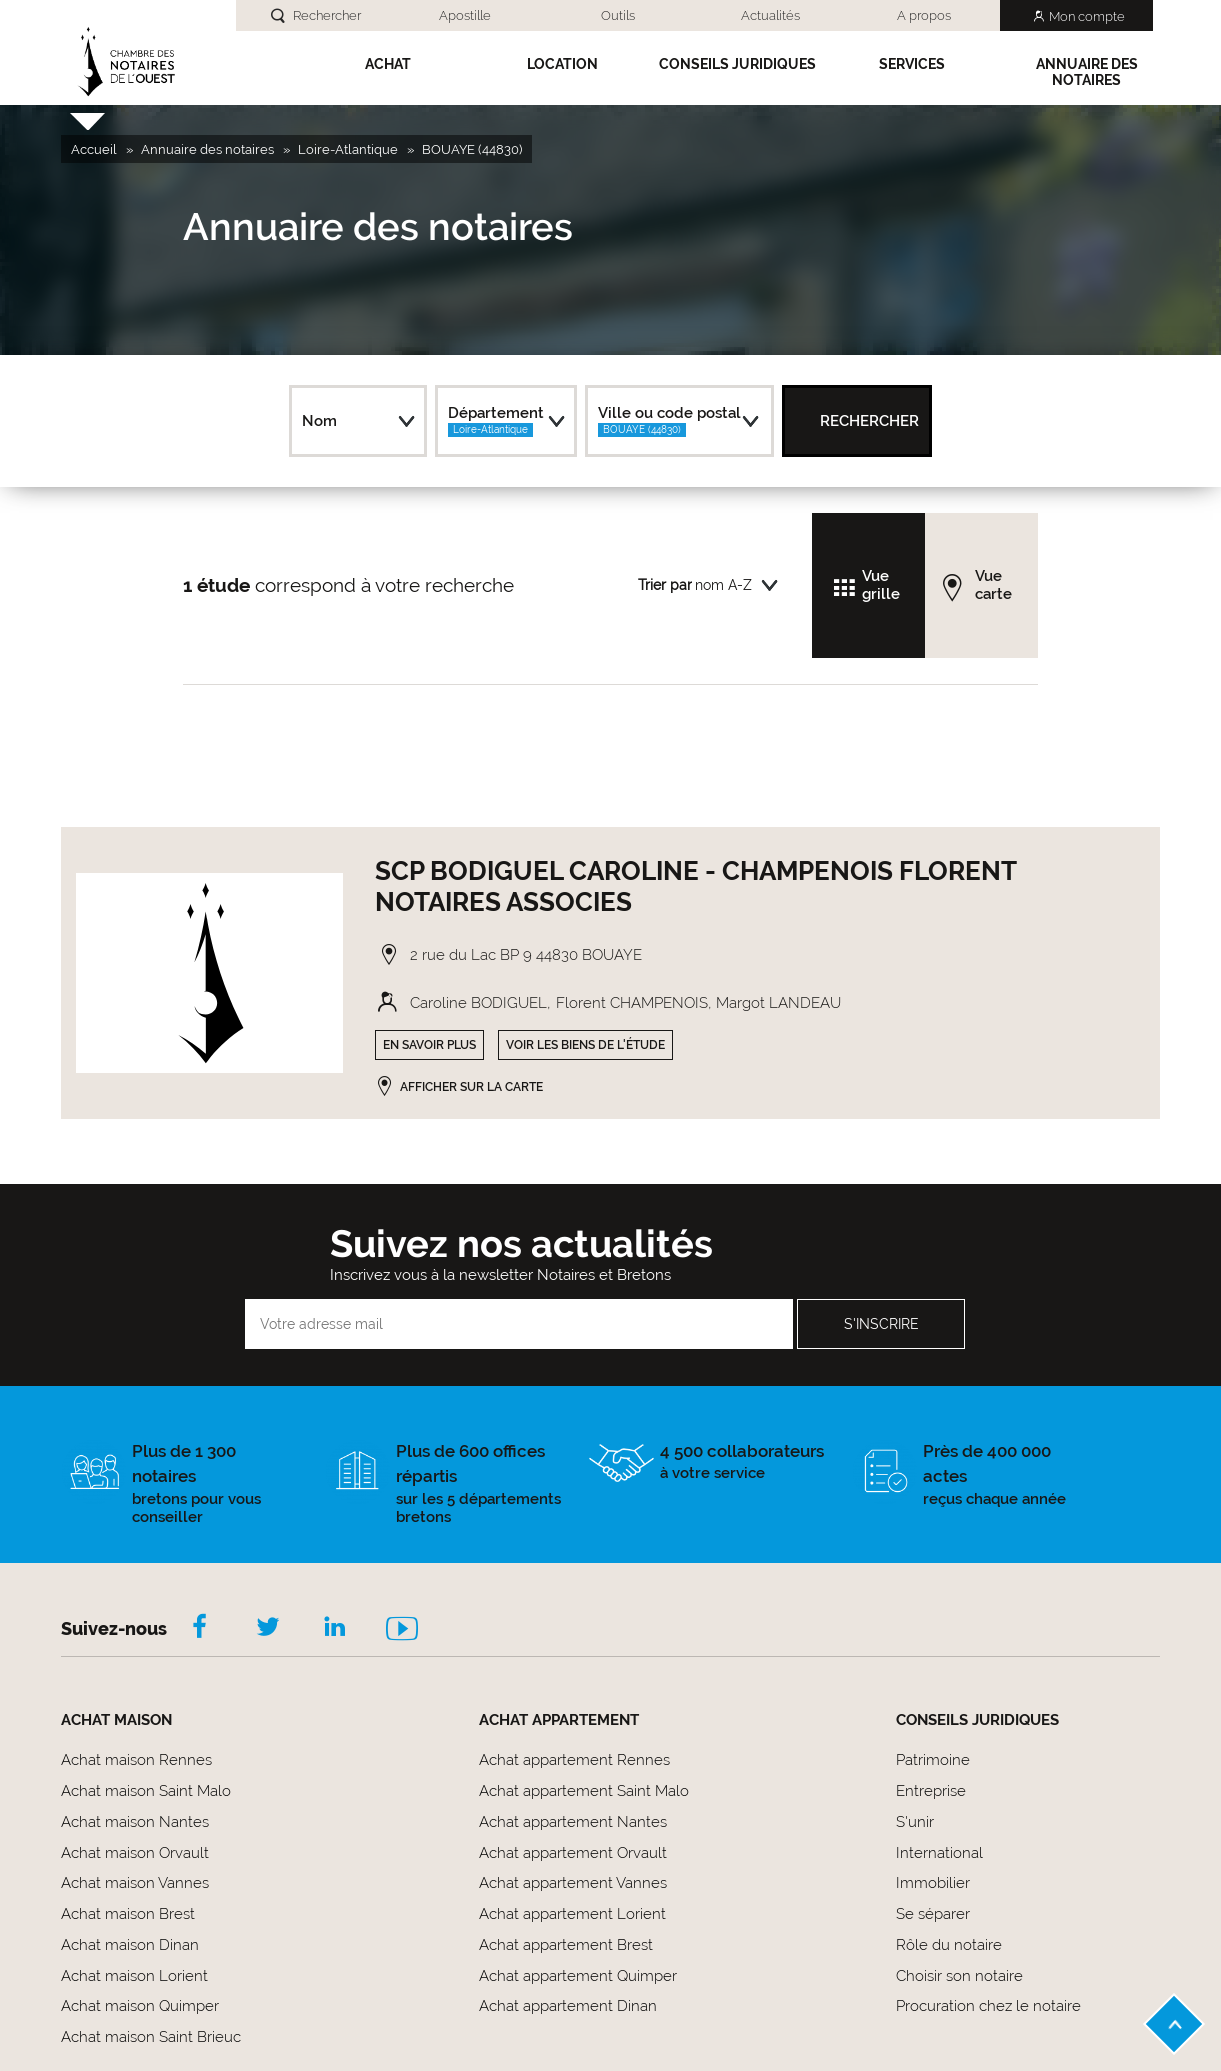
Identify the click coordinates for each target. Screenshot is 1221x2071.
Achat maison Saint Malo (146, 1791)
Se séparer (933, 1914)
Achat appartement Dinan (568, 2006)
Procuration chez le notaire (988, 2006)
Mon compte (1087, 16)
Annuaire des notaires (1087, 72)
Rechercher (327, 15)
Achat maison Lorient (134, 1976)
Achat (388, 64)
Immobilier (933, 1883)
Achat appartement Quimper (578, 1976)
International (939, 1853)
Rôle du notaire (949, 1945)
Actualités (770, 15)
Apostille (465, 15)
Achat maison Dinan (130, 1945)
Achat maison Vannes (135, 1883)
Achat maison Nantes (135, 1822)
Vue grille (881, 585)
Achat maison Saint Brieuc (151, 2037)
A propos (924, 15)
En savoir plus (429, 1045)
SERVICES (912, 64)
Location (562, 64)
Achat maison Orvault (135, 1853)
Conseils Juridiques (737, 64)
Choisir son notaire (959, 1976)
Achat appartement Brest (566, 1945)
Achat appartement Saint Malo (584, 1791)
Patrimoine (933, 1760)
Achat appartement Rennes (574, 1760)
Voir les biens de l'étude (585, 1045)
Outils (618, 15)
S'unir (915, 1822)
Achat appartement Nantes (573, 1822)
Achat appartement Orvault (573, 1853)
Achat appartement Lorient (572, 1914)
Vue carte (993, 585)
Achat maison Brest (128, 1914)
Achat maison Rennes (136, 1760)
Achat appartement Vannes (573, 1883)
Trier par (665, 585)
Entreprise (931, 1791)
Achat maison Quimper (140, 2006)
